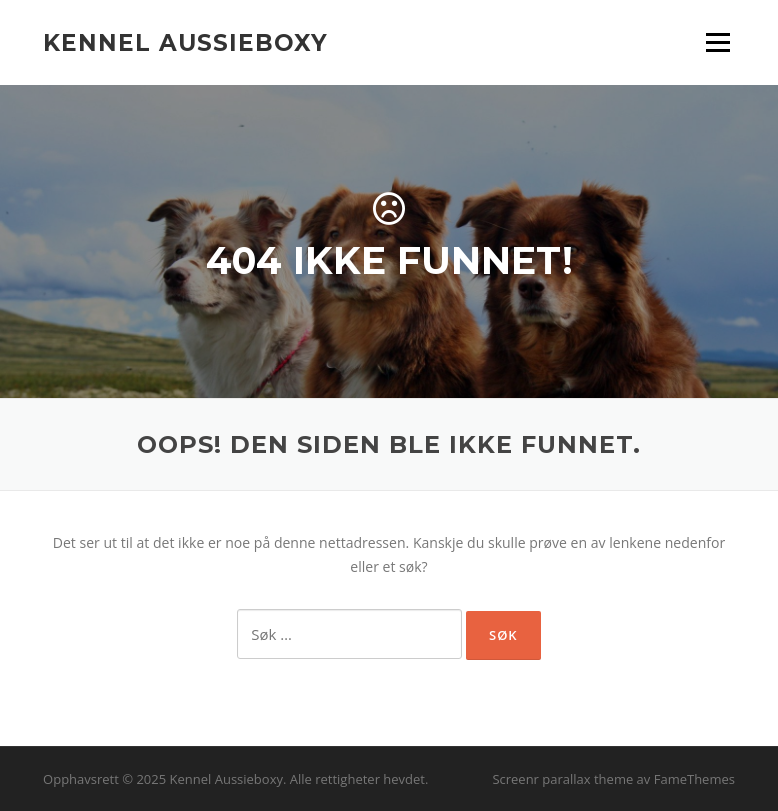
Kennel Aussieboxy (185, 42)
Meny (717, 42)
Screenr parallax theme (562, 779)
